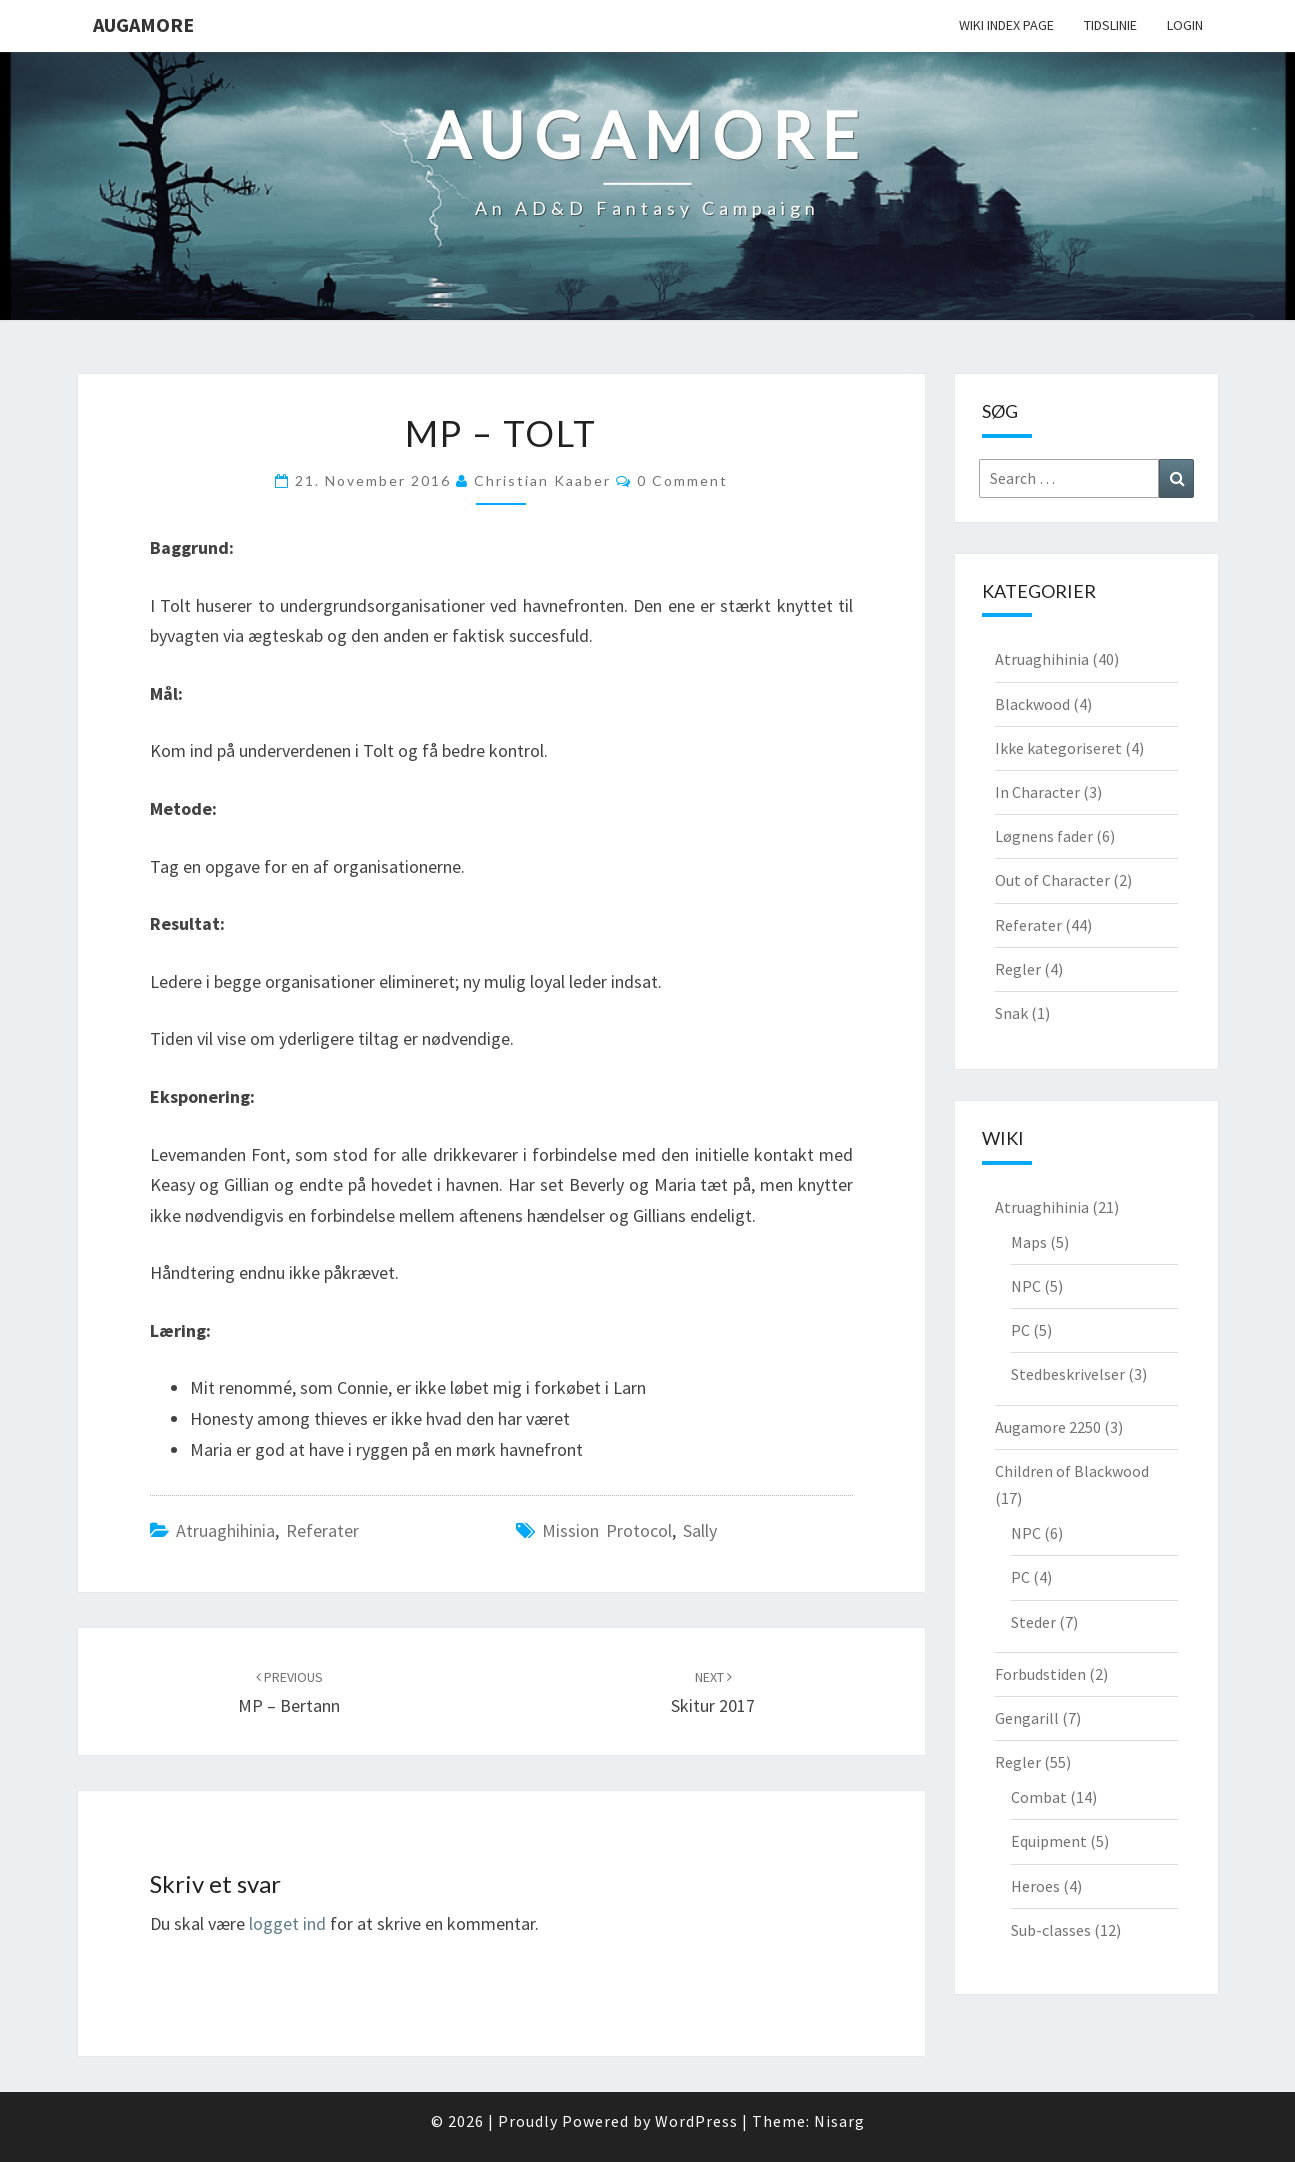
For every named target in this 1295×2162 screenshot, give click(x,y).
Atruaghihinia (225, 1530)
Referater (322, 1530)
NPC (1026, 1286)
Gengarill (1027, 1718)
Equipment (1049, 1841)
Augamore (143, 24)
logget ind (287, 1923)
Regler (1018, 969)
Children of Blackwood (1072, 1471)
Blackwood (1032, 704)
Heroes (1035, 1886)
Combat (1039, 1797)
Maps (1029, 1242)
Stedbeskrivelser (1068, 1374)
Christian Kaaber (542, 480)
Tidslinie (1110, 25)
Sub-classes (1051, 1930)
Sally (700, 1530)
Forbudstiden (1040, 1674)
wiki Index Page (1006, 25)
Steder (1033, 1622)
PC (1020, 1330)
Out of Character (1052, 880)
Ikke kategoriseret (1058, 748)
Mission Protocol (607, 1530)
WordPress (696, 2121)
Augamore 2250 (1048, 1427)
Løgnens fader (1044, 836)
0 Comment (682, 480)
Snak (1011, 1013)
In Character (1037, 792)
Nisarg (839, 2121)
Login (1185, 25)
